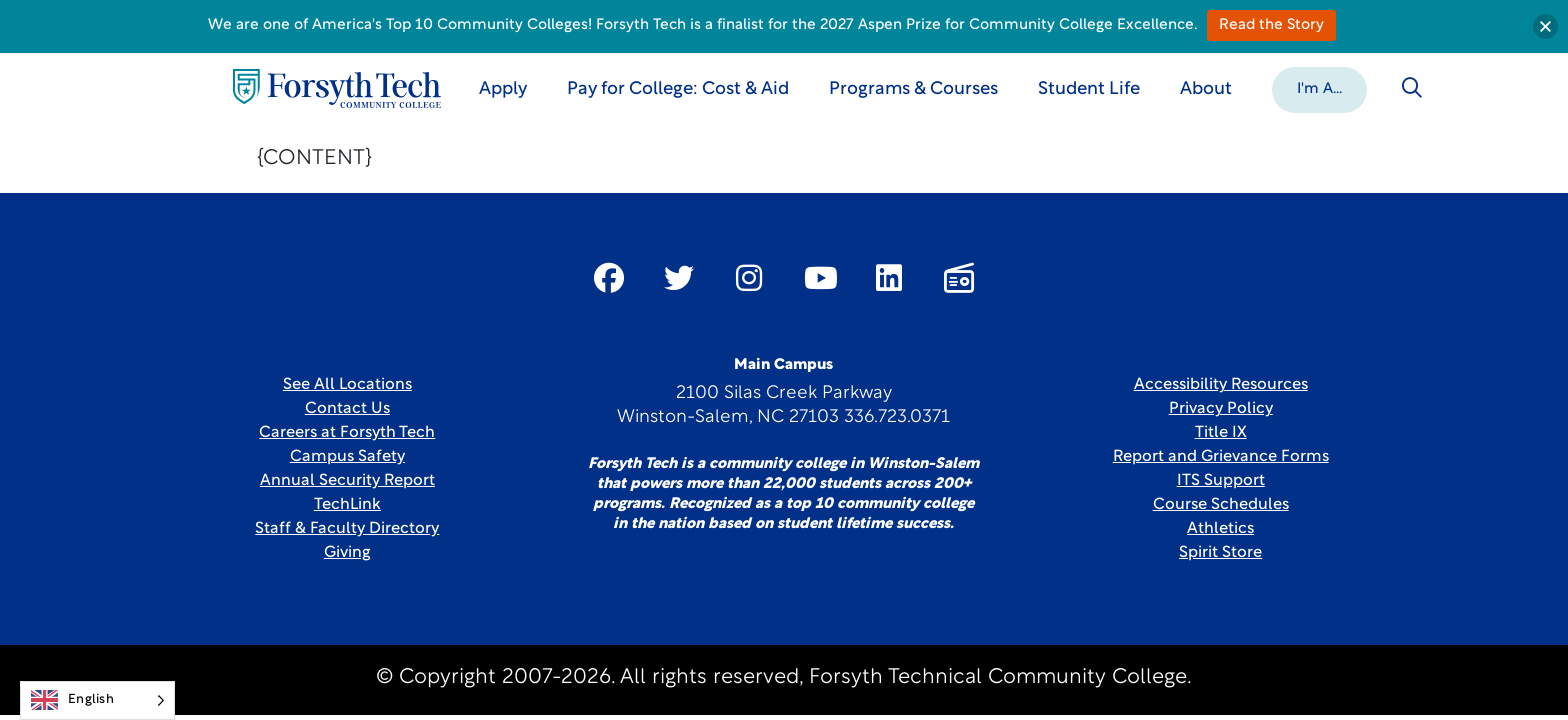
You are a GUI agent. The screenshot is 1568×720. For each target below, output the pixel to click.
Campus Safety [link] (347, 457)
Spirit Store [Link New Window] (1220, 553)
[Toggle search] (1412, 88)
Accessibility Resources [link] (1221, 385)
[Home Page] (337, 88)
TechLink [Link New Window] (347, 505)
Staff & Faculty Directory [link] (347, 529)
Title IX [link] (1221, 433)
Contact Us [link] (347, 409)
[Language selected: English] (97, 700)
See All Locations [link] (347, 385)
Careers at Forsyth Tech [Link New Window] (347, 433)
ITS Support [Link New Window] (1221, 481)
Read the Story (1271, 25)
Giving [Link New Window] (347, 553)
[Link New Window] (609, 278)
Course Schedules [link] (1221, 505)
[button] (1319, 88)
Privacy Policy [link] (1221, 409)
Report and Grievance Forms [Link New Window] (1221, 457)
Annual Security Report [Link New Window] (347, 481)
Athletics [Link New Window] (1220, 529)
